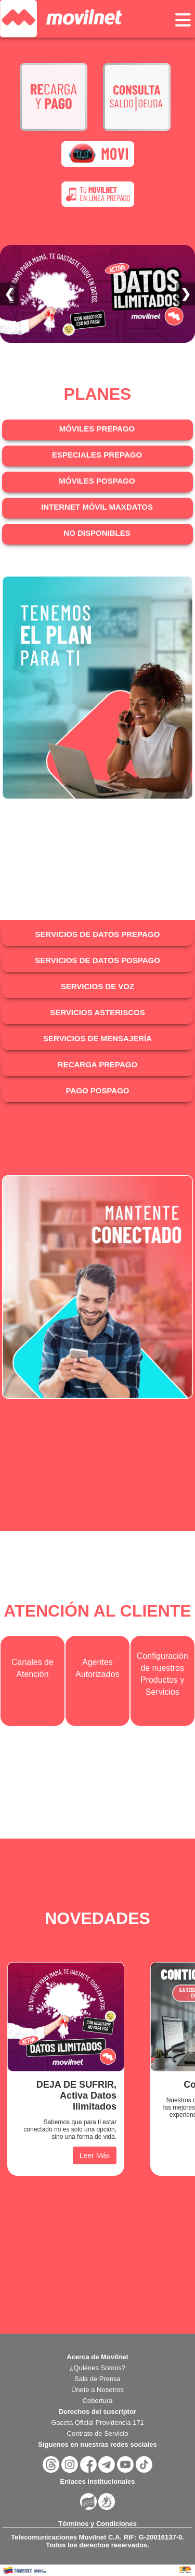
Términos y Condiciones (97, 2524)
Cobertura (98, 2401)
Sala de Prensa (97, 2379)
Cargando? (97, 695)
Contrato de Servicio (97, 2433)
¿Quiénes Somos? (98, 2368)
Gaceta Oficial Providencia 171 (97, 2422)
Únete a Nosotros (97, 2390)
